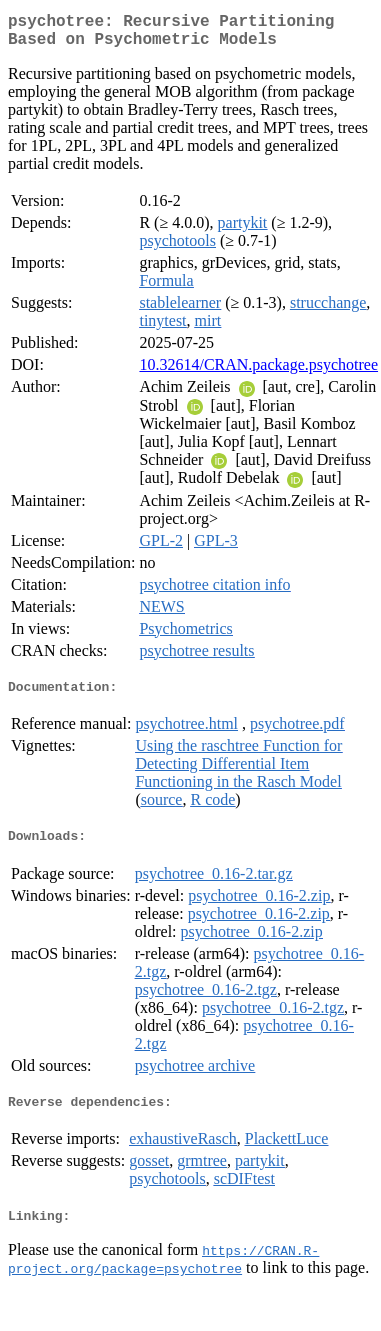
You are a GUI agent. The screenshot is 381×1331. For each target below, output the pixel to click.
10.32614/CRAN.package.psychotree (258, 372)
